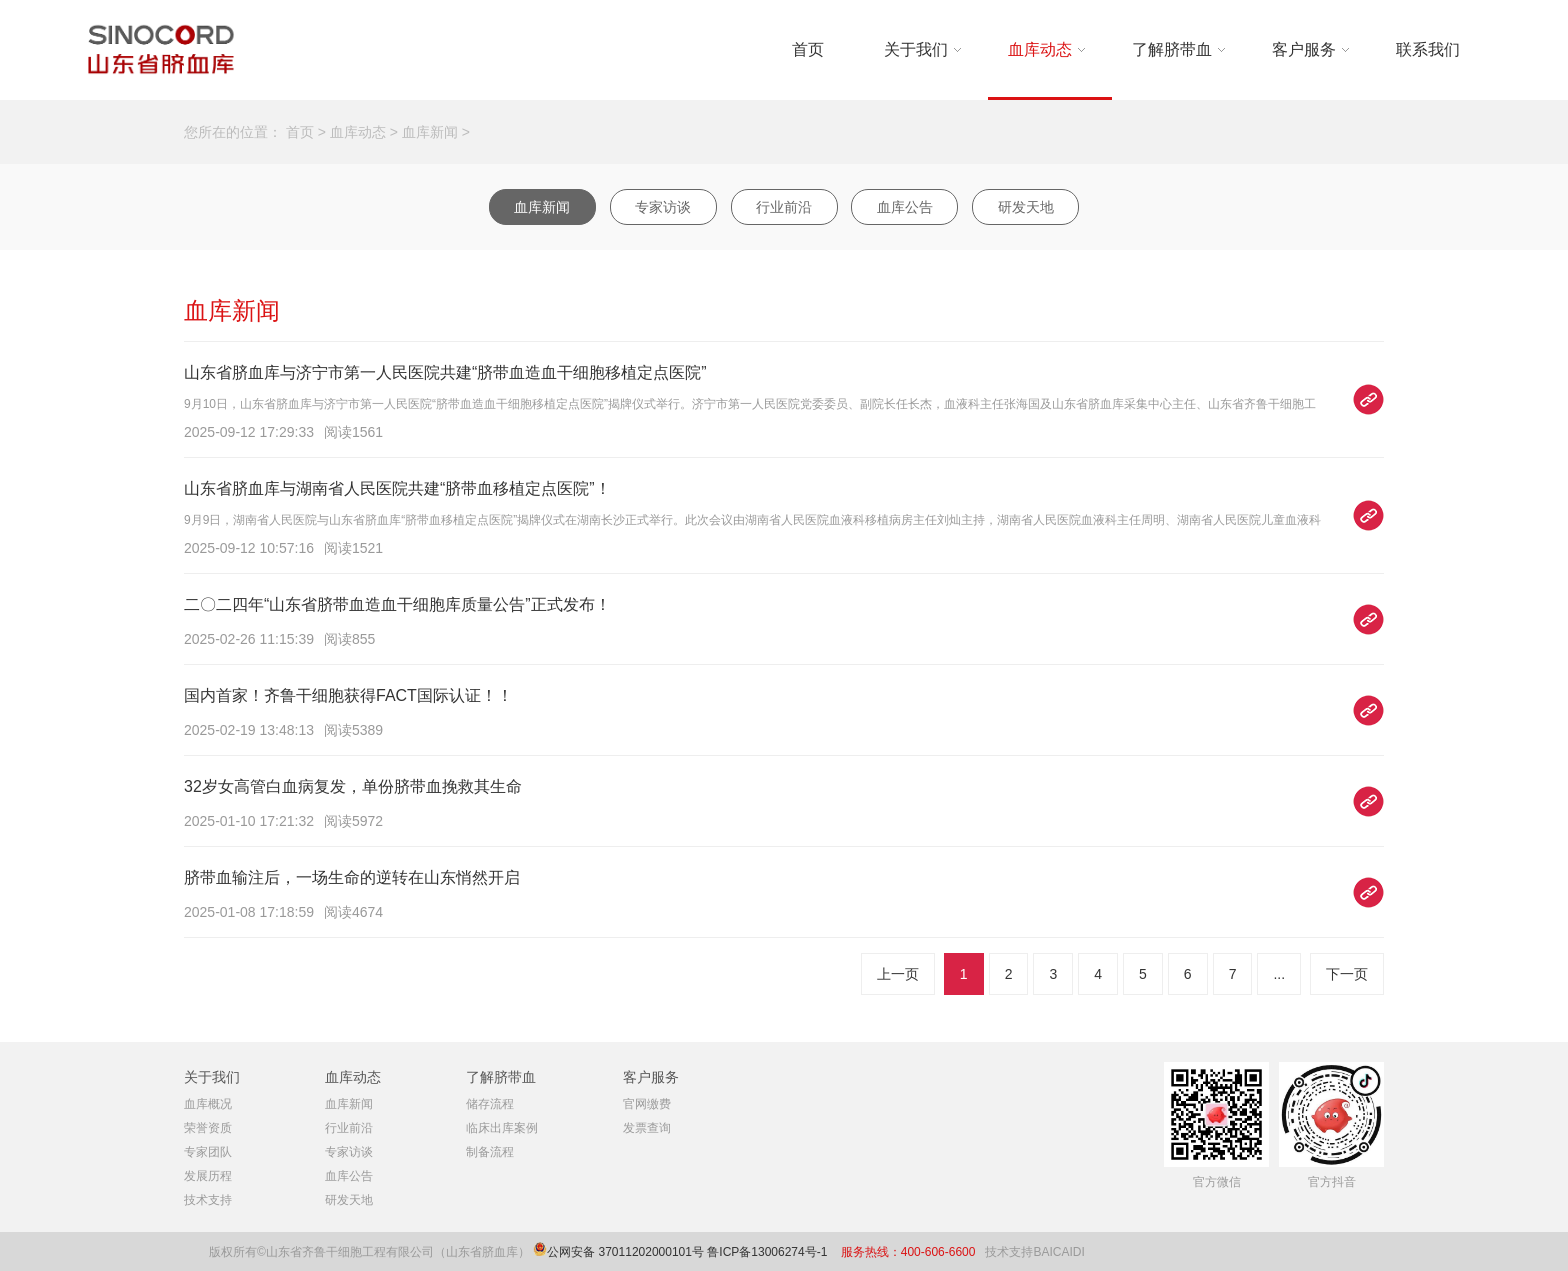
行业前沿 (784, 207)
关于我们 (916, 49)
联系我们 (1428, 49)
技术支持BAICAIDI (1034, 1252)
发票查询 (647, 1128)
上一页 (898, 974)
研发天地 (1026, 207)
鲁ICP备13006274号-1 (768, 1252)
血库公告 (905, 207)
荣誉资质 (208, 1128)
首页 (808, 49)
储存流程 (490, 1104)
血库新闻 (430, 132)
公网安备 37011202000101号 (625, 1252)
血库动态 (1040, 49)
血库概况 (208, 1104)
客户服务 (1304, 49)
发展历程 (208, 1176)
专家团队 (208, 1152)
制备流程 (490, 1152)
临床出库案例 (502, 1128)
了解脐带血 (1172, 49)
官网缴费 (647, 1104)
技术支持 (208, 1200)
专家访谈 (663, 207)
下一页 (1347, 974)
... (1279, 974)
